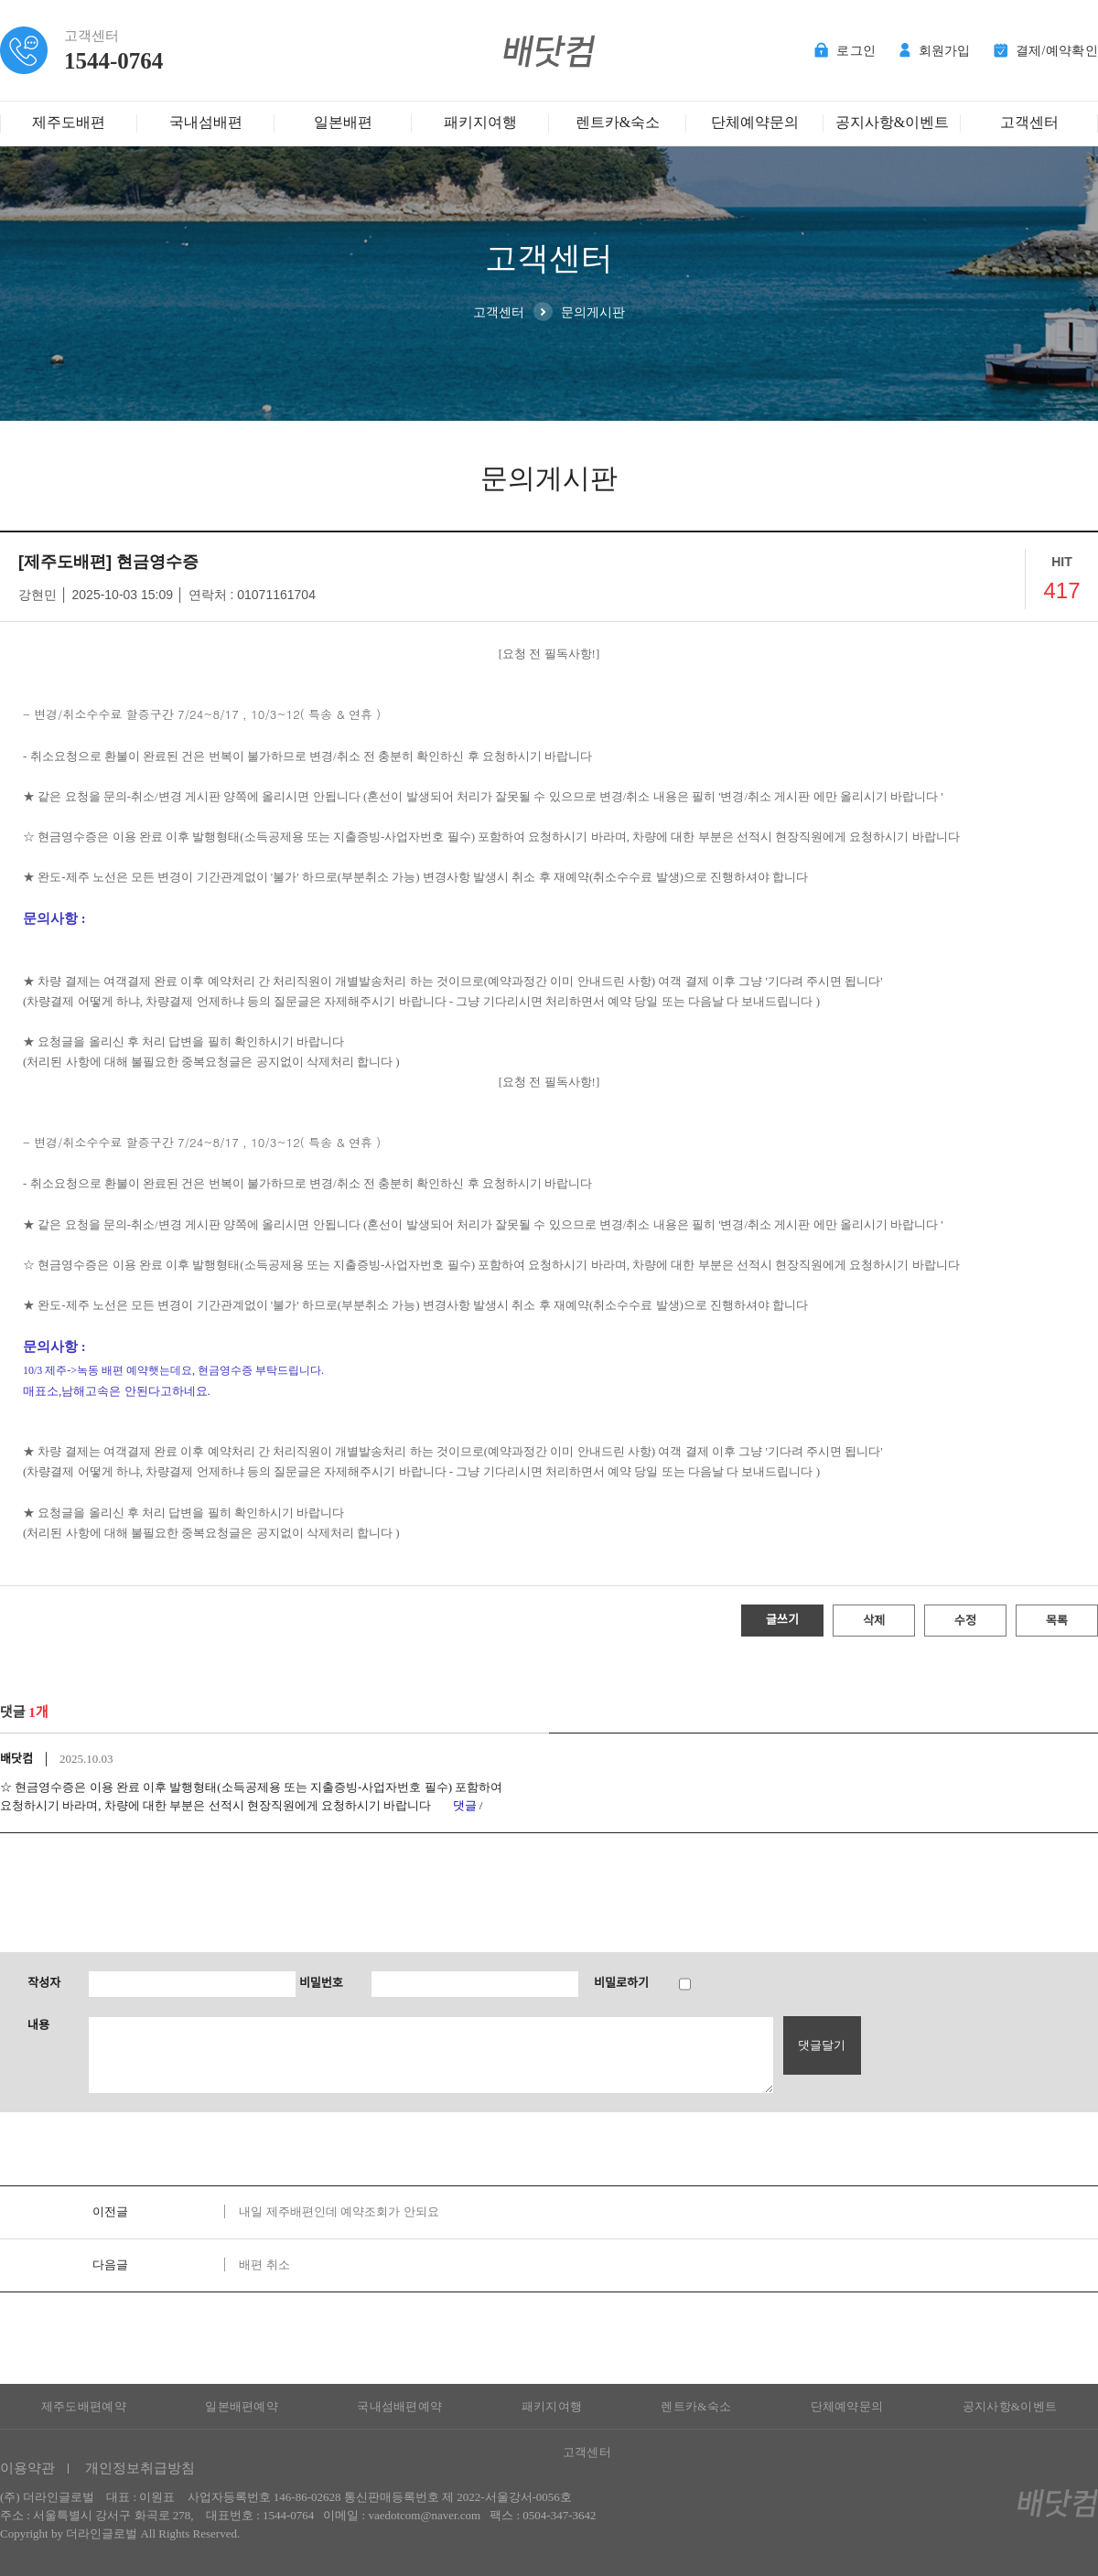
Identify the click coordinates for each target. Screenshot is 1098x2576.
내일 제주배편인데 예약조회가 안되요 (339, 2211)
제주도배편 (68, 122)
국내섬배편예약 (399, 2406)
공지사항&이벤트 (892, 122)
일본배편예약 (241, 2406)
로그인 (845, 51)
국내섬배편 (205, 122)
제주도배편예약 (83, 2406)
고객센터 (1029, 122)
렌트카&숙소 (618, 122)
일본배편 (343, 122)
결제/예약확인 (1046, 51)
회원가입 (935, 51)
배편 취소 (264, 2264)
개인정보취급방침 (140, 2468)
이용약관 (27, 2468)
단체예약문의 (755, 122)
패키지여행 (480, 122)
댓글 (465, 1805)
